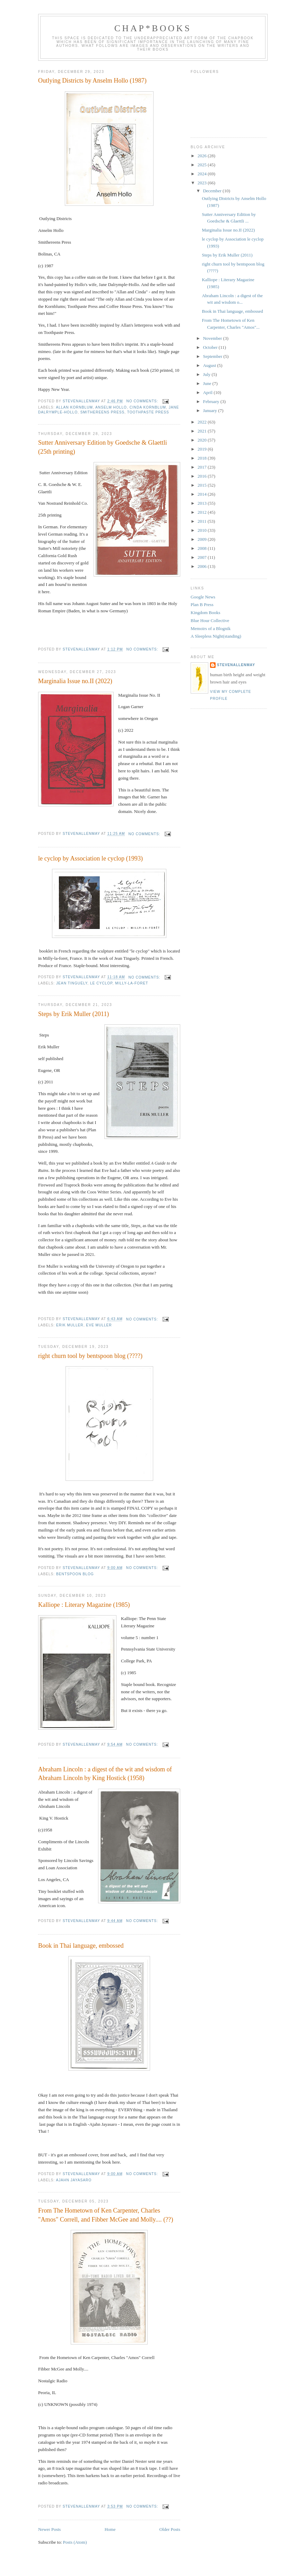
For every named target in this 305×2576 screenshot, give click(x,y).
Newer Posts (49, 2529)
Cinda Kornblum (148, 407)
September (213, 356)
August (210, 365)
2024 (203, 173)
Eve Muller (99, 1325)
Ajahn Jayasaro (74, 2180)
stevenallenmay (236, 665)
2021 (203, 431)
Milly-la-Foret (131, 983)
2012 (203, 512)
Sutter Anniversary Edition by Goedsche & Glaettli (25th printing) (102, 447)
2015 (203, 485)
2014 (203, 494)
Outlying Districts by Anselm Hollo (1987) (92, 80)
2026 (203, 155)
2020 (203, 440)
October (211, 347)
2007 (203, 557)
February (211, 401)
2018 (203, 458)
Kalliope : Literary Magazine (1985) (84, 1604)
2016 (203, 476)
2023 (203, 182)
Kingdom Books (205, 612)
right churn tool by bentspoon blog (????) (90, 1355)
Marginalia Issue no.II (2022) (75, 681)
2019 (203, 449)
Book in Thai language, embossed (81, 1945)
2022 (203, 422)
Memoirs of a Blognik (210, 628)
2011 (203, 521)
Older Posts (169, 2529)
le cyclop (101, 983)
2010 (203, 530)
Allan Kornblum (74, 407)
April (208, 392)
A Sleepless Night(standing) (216, 636)
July (207, 374)
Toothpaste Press (148, 412)
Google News (203, 596)
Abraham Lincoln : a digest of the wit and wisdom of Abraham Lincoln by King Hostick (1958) (105, 1773)
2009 (203, 539)
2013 (203, 503)
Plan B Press (202, 604)
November (213, 338)
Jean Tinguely (71, 983)
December (213, 190)
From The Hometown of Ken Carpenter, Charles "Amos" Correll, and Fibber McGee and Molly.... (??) (105, 2215)
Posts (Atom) (75, 2542)
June (207, 383)
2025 (203, 164)
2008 (203, 548)
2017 (203, 467)
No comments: (142, 401)
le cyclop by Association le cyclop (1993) (90, 858)
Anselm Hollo (111, 407)
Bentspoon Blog (75, 1574)
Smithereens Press (102, 412)
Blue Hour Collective (210, 620)
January (210, 410)
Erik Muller (70, 1325)
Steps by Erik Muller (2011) (73, 1013)
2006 (203, 566)
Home (110, 2529)
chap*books (153, 28)
